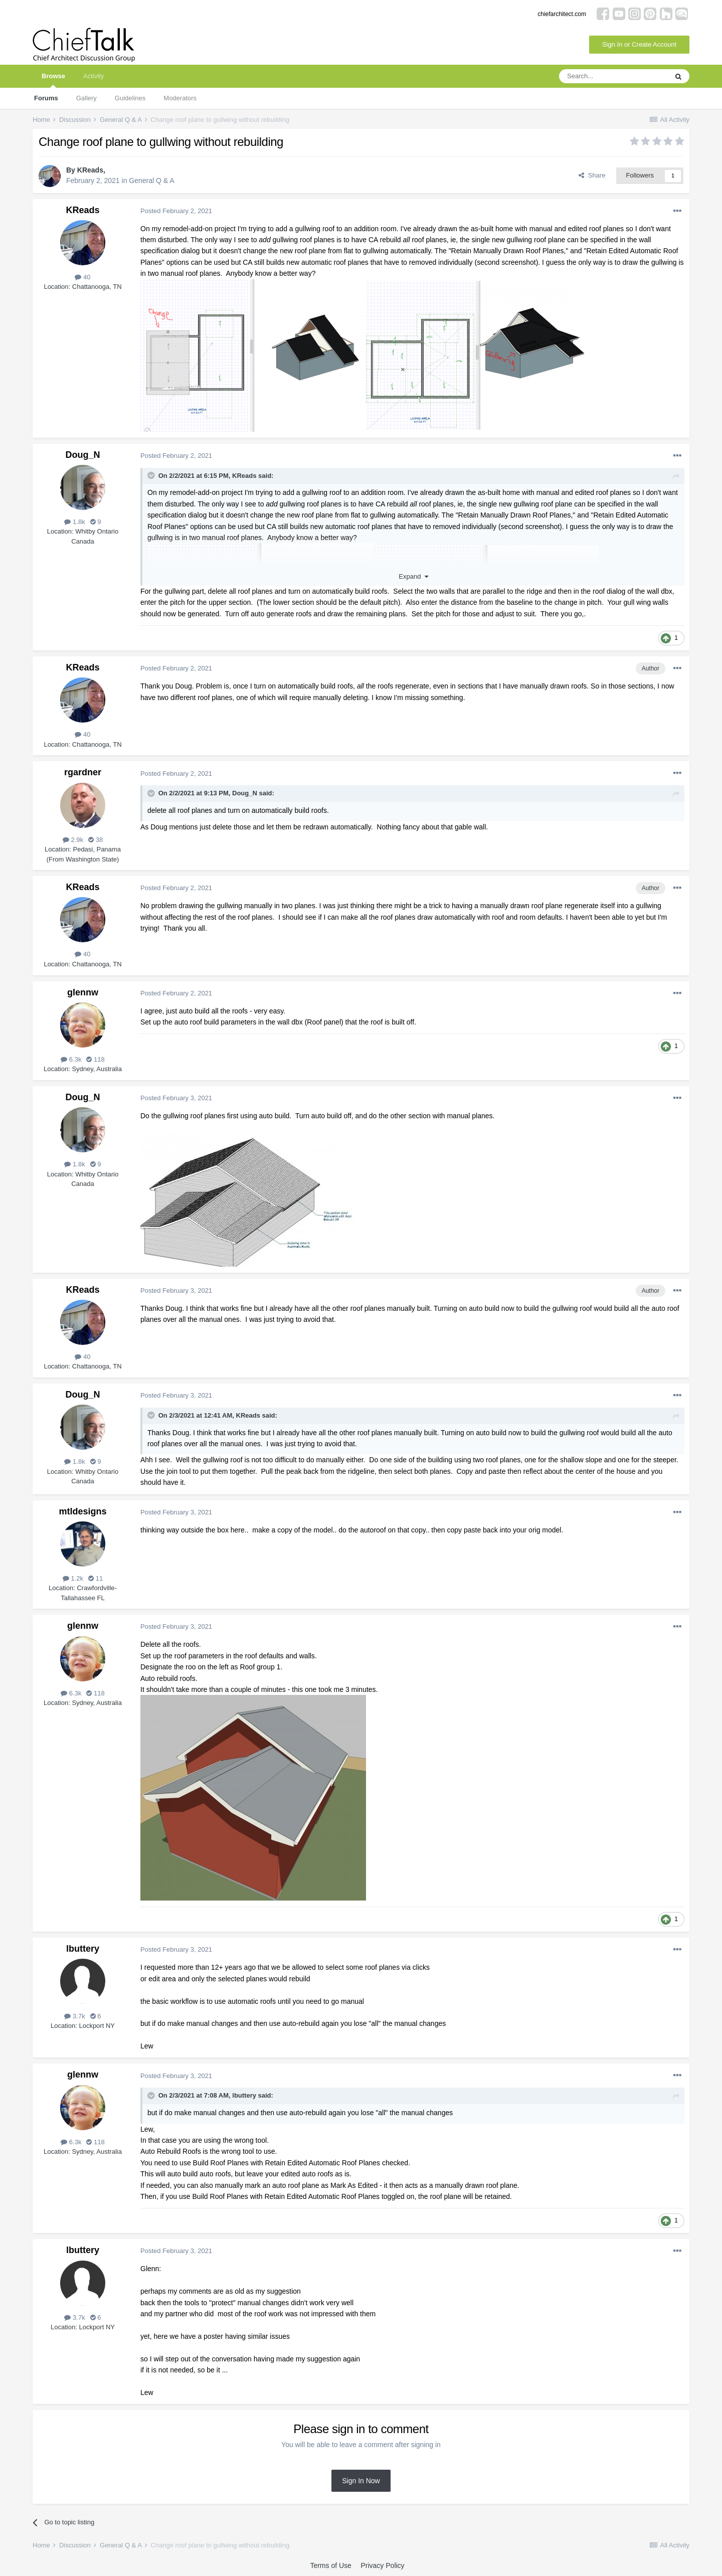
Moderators (180, 98)
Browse (53, 80)
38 (95, 839)
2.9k (73, 839)
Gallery (86, 98)
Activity (93, 76)
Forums (46, 98)
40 (82, 277)
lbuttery (82, 1949)
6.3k (71, 1059)
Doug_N (83, 455)
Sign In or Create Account (639, 44)
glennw (82, 992)
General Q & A (151, 181)
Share (592, 175)
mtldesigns (82, 1511)
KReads (90, 170)
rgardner (82, 772)
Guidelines (130, 98)
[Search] (613, 76)
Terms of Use (330, 2565)
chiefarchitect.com (561, 14)
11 (95, 1578)
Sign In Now (361, 2481)
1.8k (74, 522)
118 (95, 1059)
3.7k (74, 2016)
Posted (176, 211)
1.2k (73, 1578)
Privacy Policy (382, 2565)
